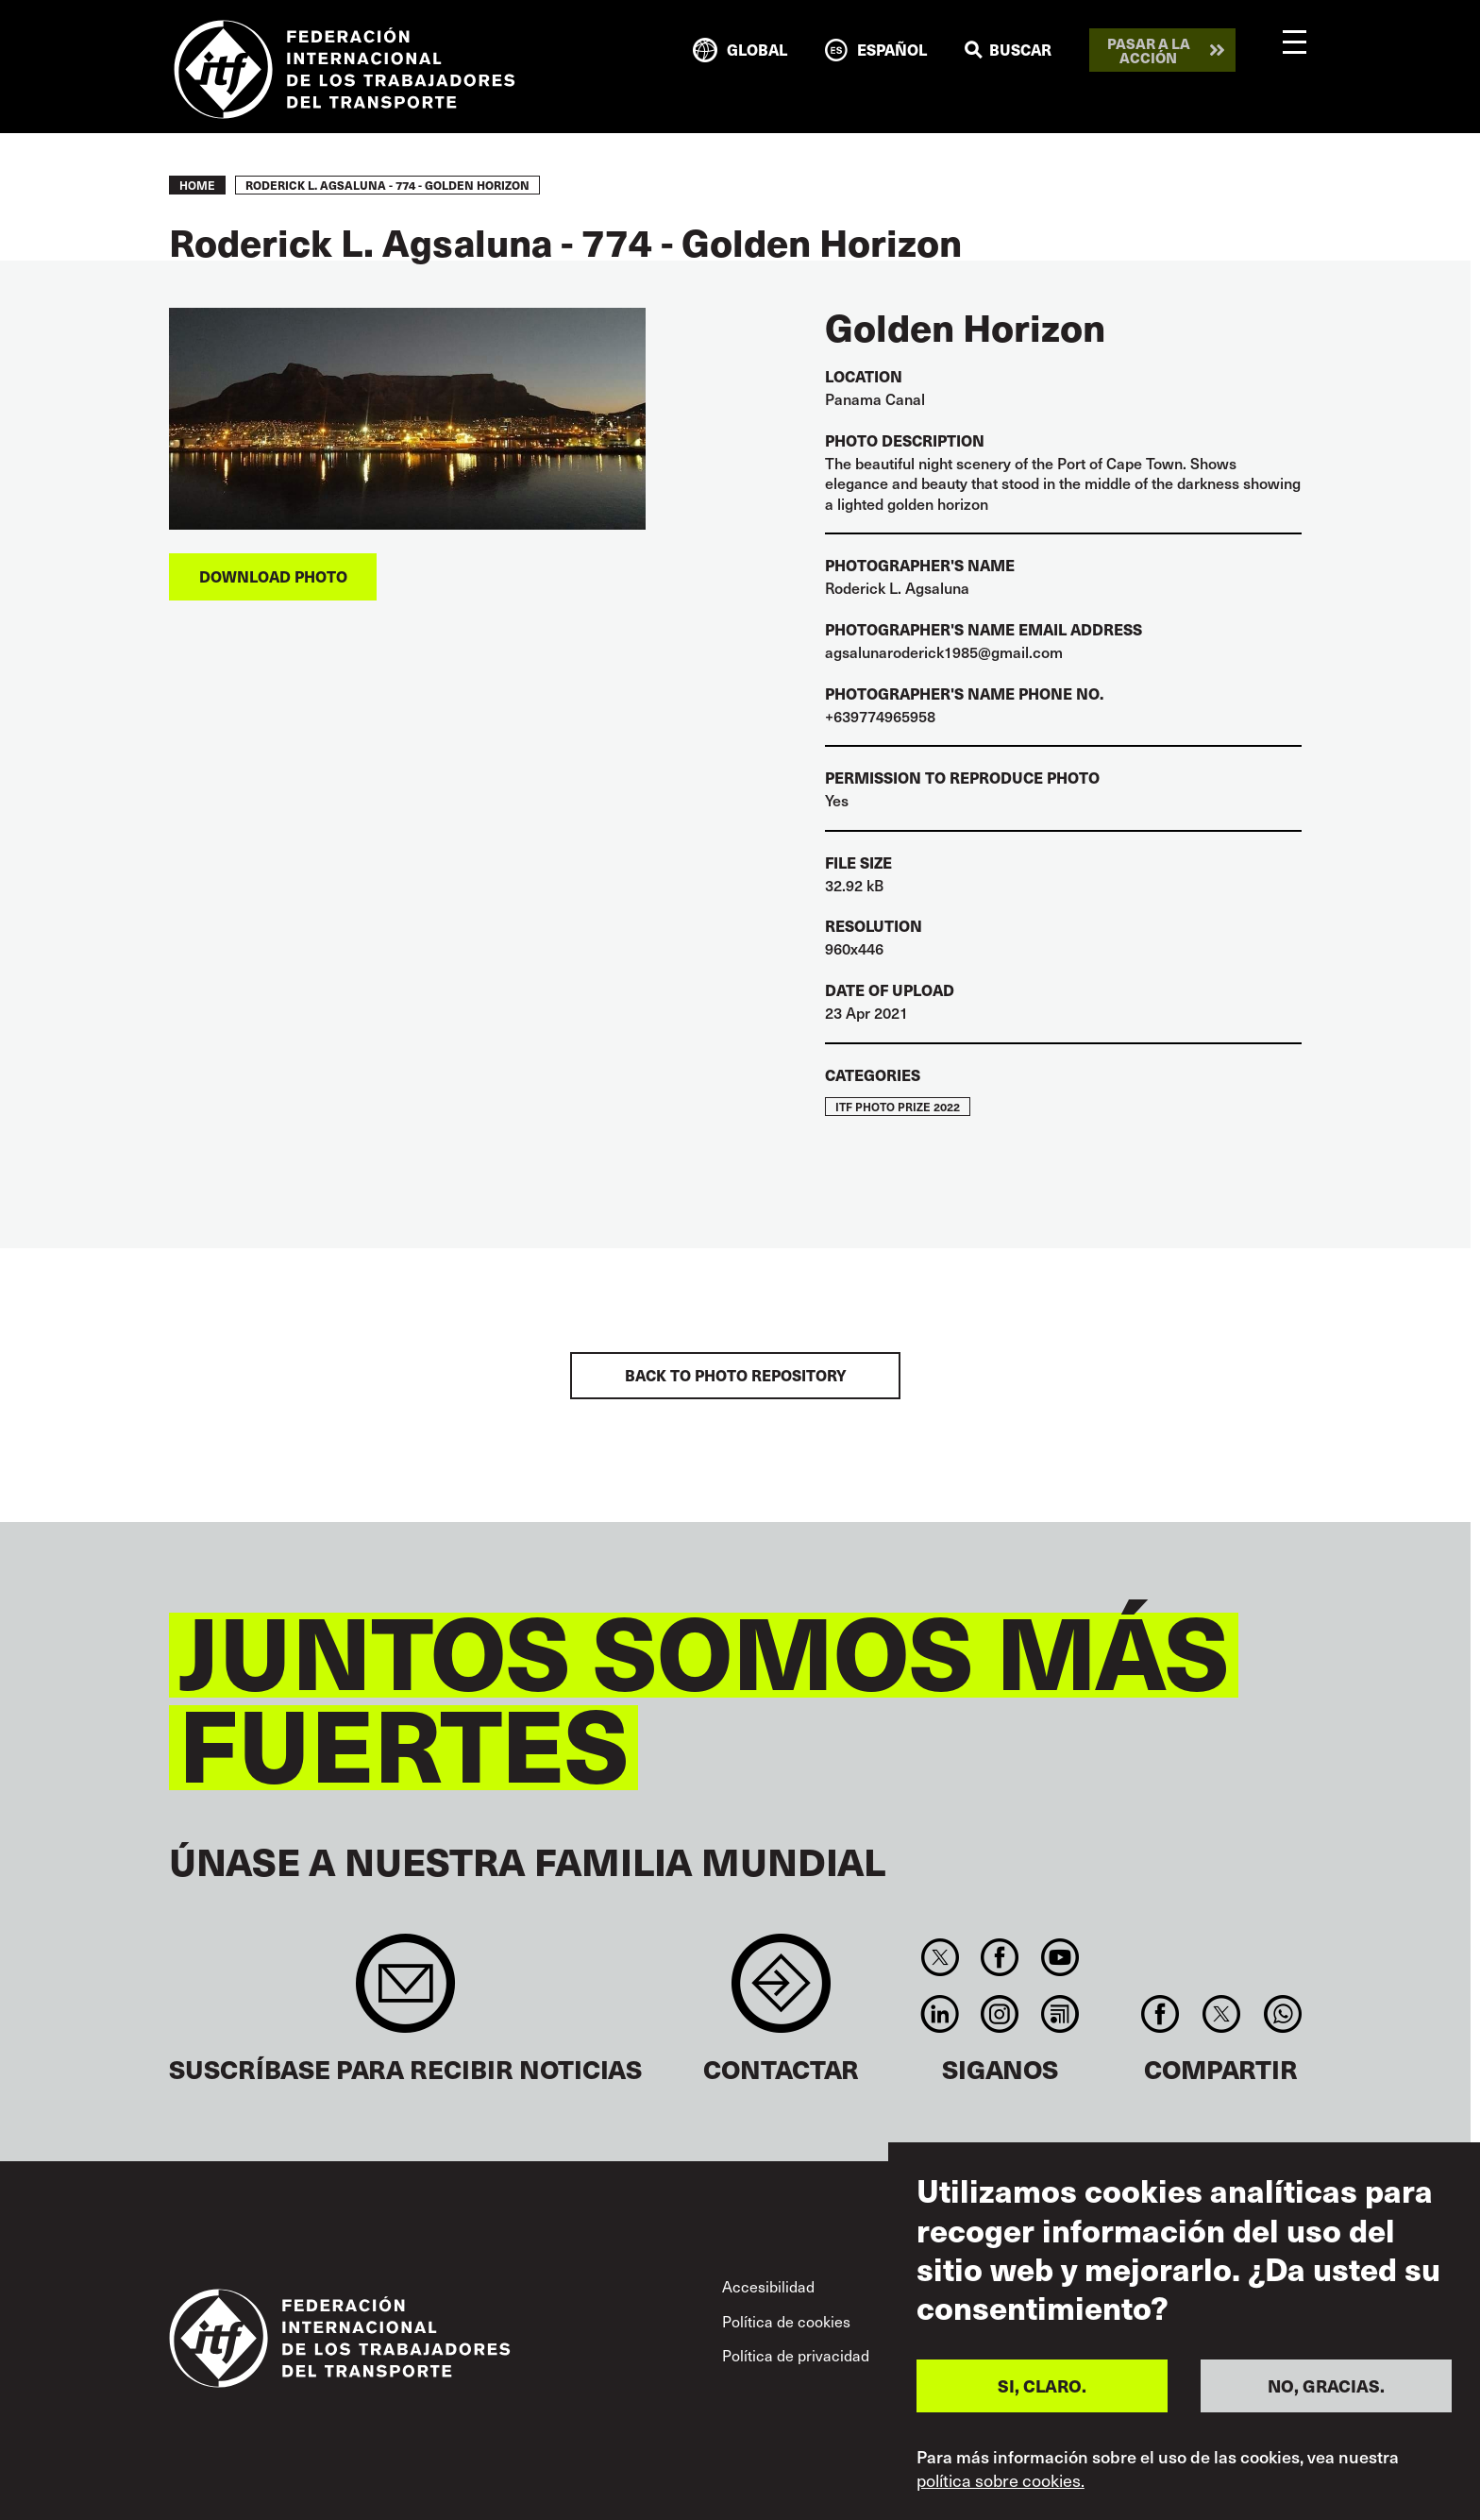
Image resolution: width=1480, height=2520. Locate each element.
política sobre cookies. (1001, 2480)
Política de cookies (786, 2320)
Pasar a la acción (1148, 50)
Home (197, 185)
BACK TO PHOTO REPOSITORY (736, 1375)
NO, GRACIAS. (1326, 2385)
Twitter (939, 1957)
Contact (781, 1993)
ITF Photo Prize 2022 (897, 1106)
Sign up (405, 1993)
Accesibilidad (768, 2286)
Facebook (1000, 1957)
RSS (1059, 2014)
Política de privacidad (795, 2354)
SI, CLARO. (1042, 2385)
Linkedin (939, 2014)
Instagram (1000, 2014)
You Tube (1059, 1957)
